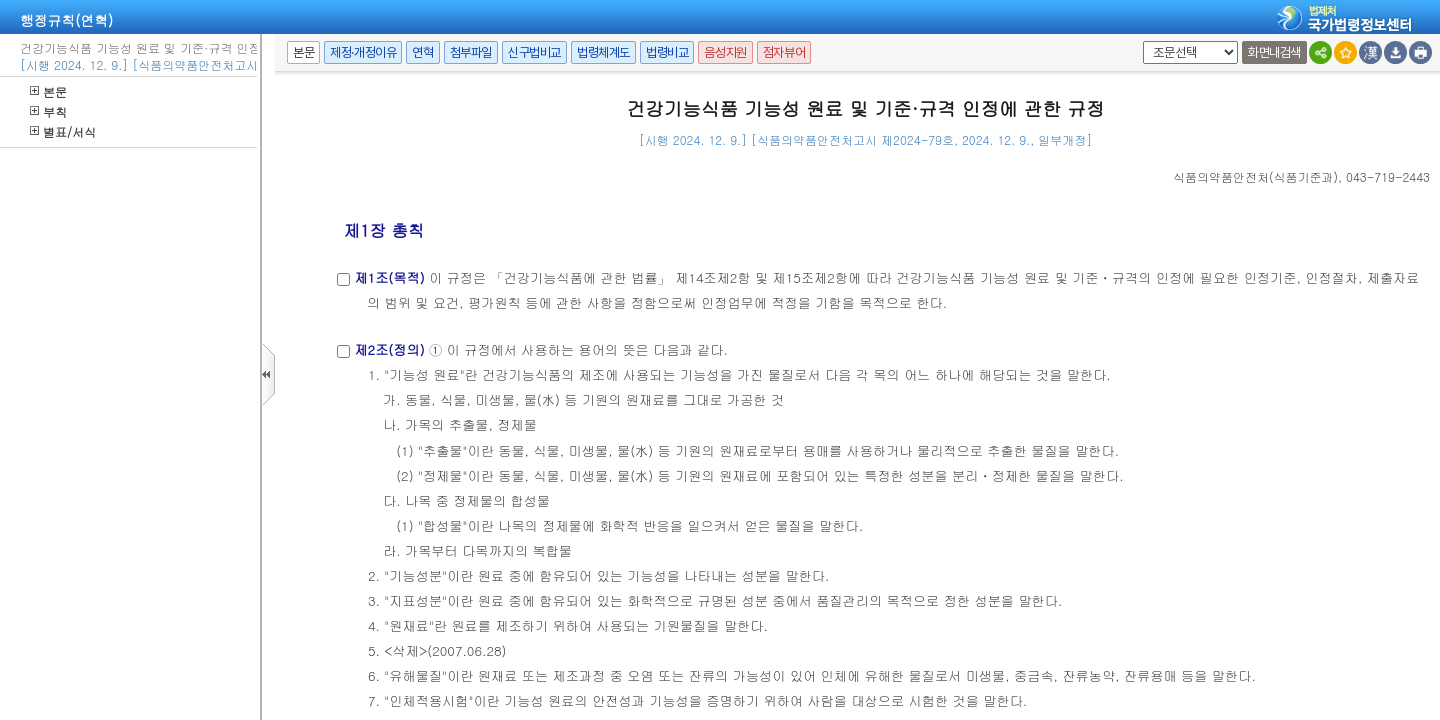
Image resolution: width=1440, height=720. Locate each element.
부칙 (48, 111)
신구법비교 (534, 52)
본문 (48, 91)
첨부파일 (471, 52)
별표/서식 (63, 131)
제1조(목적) (389, 277)
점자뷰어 (784, 52)
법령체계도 (603, 52)
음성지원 (725, 52)
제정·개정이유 (363, 52)
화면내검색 (1274, 52)
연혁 (422, 52)
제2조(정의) (389, 349)
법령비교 (667, 52)
